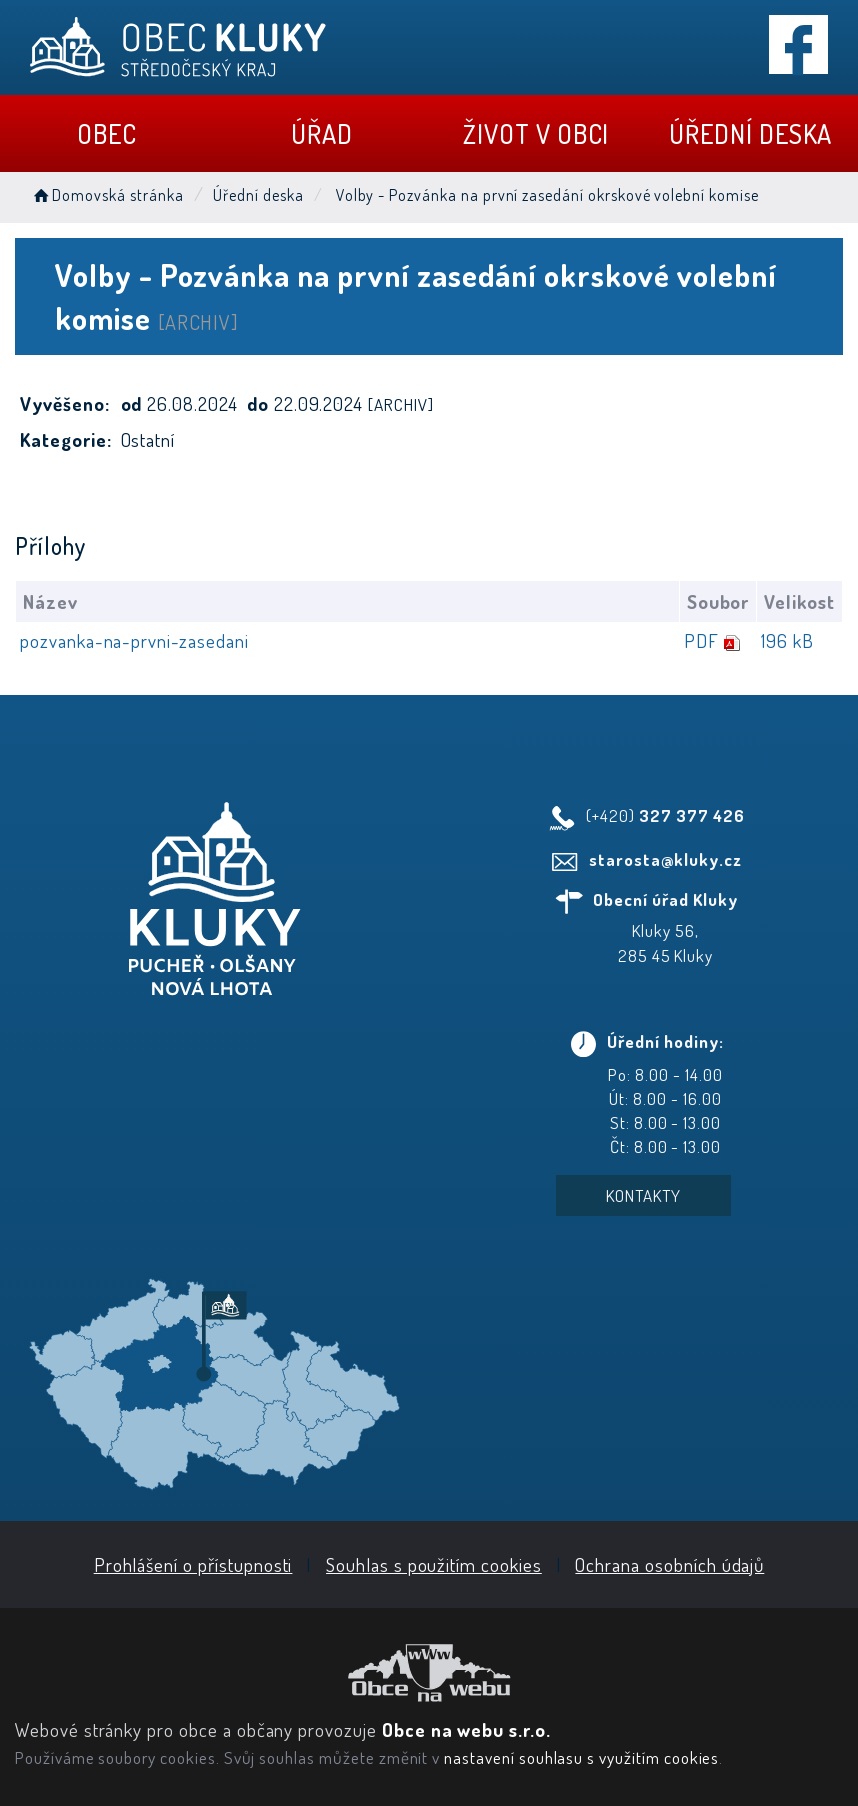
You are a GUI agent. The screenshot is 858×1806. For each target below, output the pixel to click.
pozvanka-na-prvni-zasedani (134, 640)
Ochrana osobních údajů (669, 1564)
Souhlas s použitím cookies (434, 1564)
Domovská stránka (107, 195)
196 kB (787, 640)
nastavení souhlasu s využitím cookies (581, 1757)
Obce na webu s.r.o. (466, 1729)
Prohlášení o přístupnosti (193, 1564)
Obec (107, 133)
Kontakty (643, 1195)
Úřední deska (750, 133)
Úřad (322, 133)
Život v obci (536, 133)
